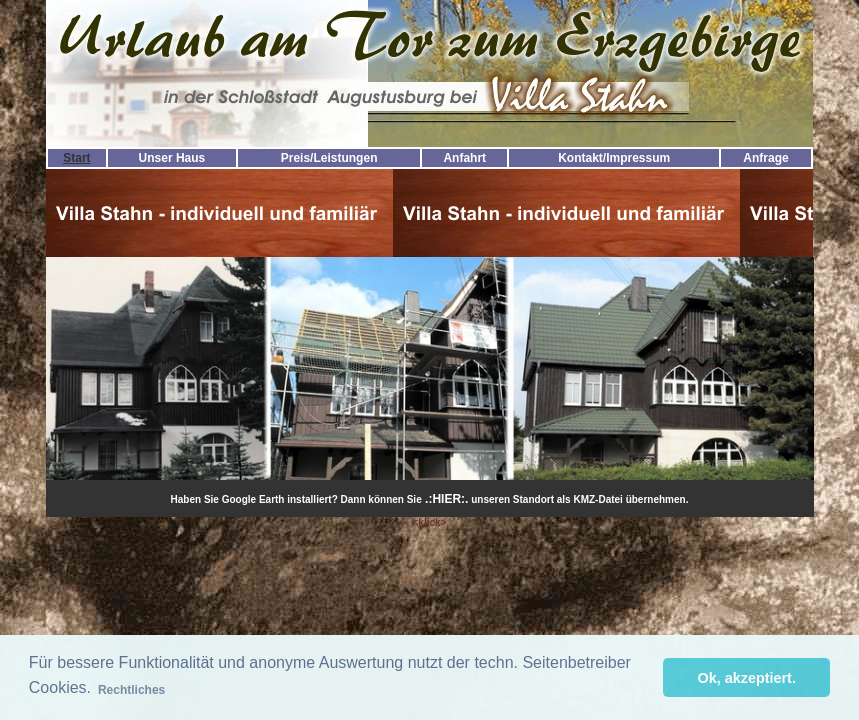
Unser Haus (172, 158)
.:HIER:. (445, 499)
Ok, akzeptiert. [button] (747, 678)
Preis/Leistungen (329, 158)
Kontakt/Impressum (614, 158)
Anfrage (765, 158)
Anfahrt (464, 158)
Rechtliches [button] (131, 690)
